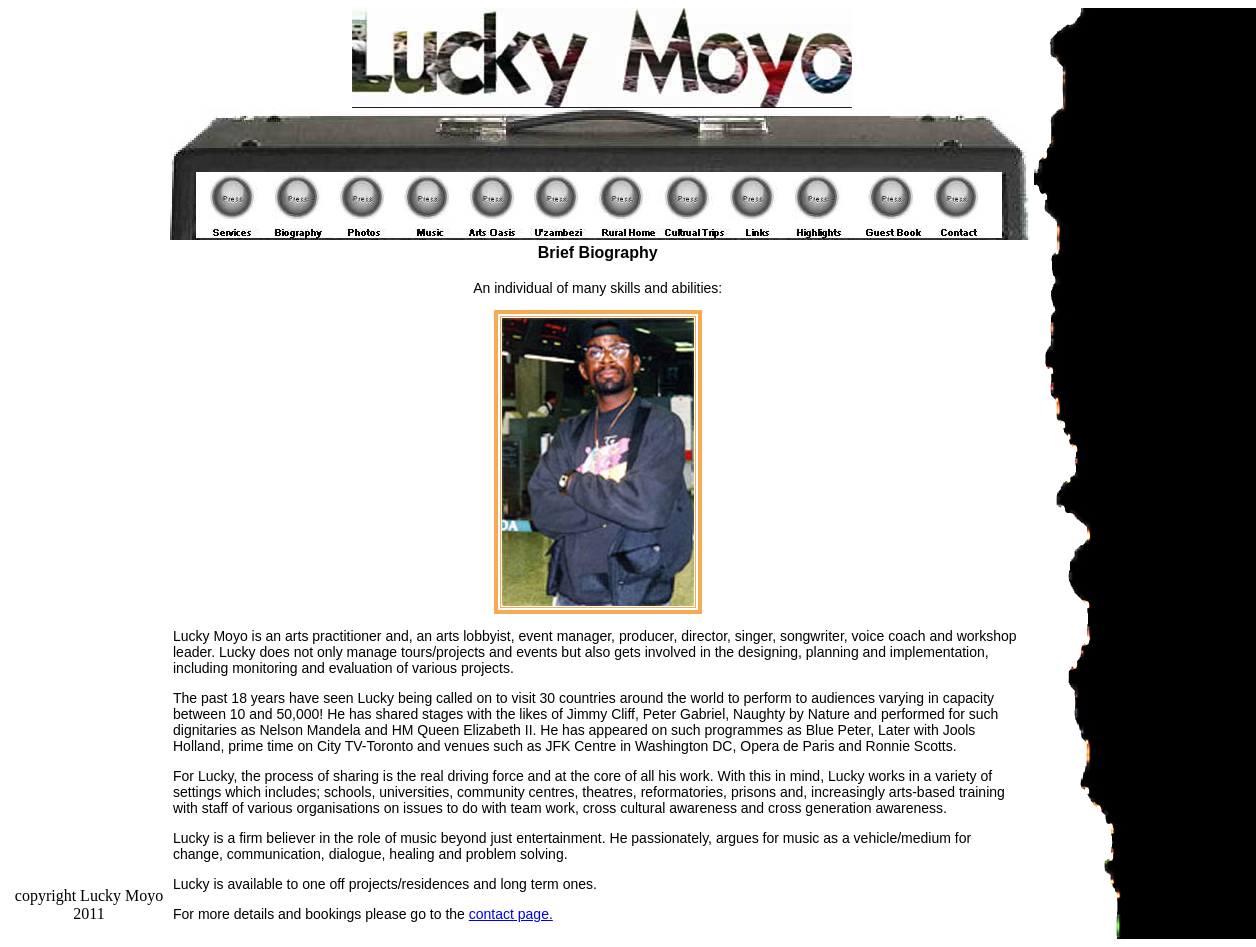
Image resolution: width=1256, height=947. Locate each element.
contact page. (511, 914)
